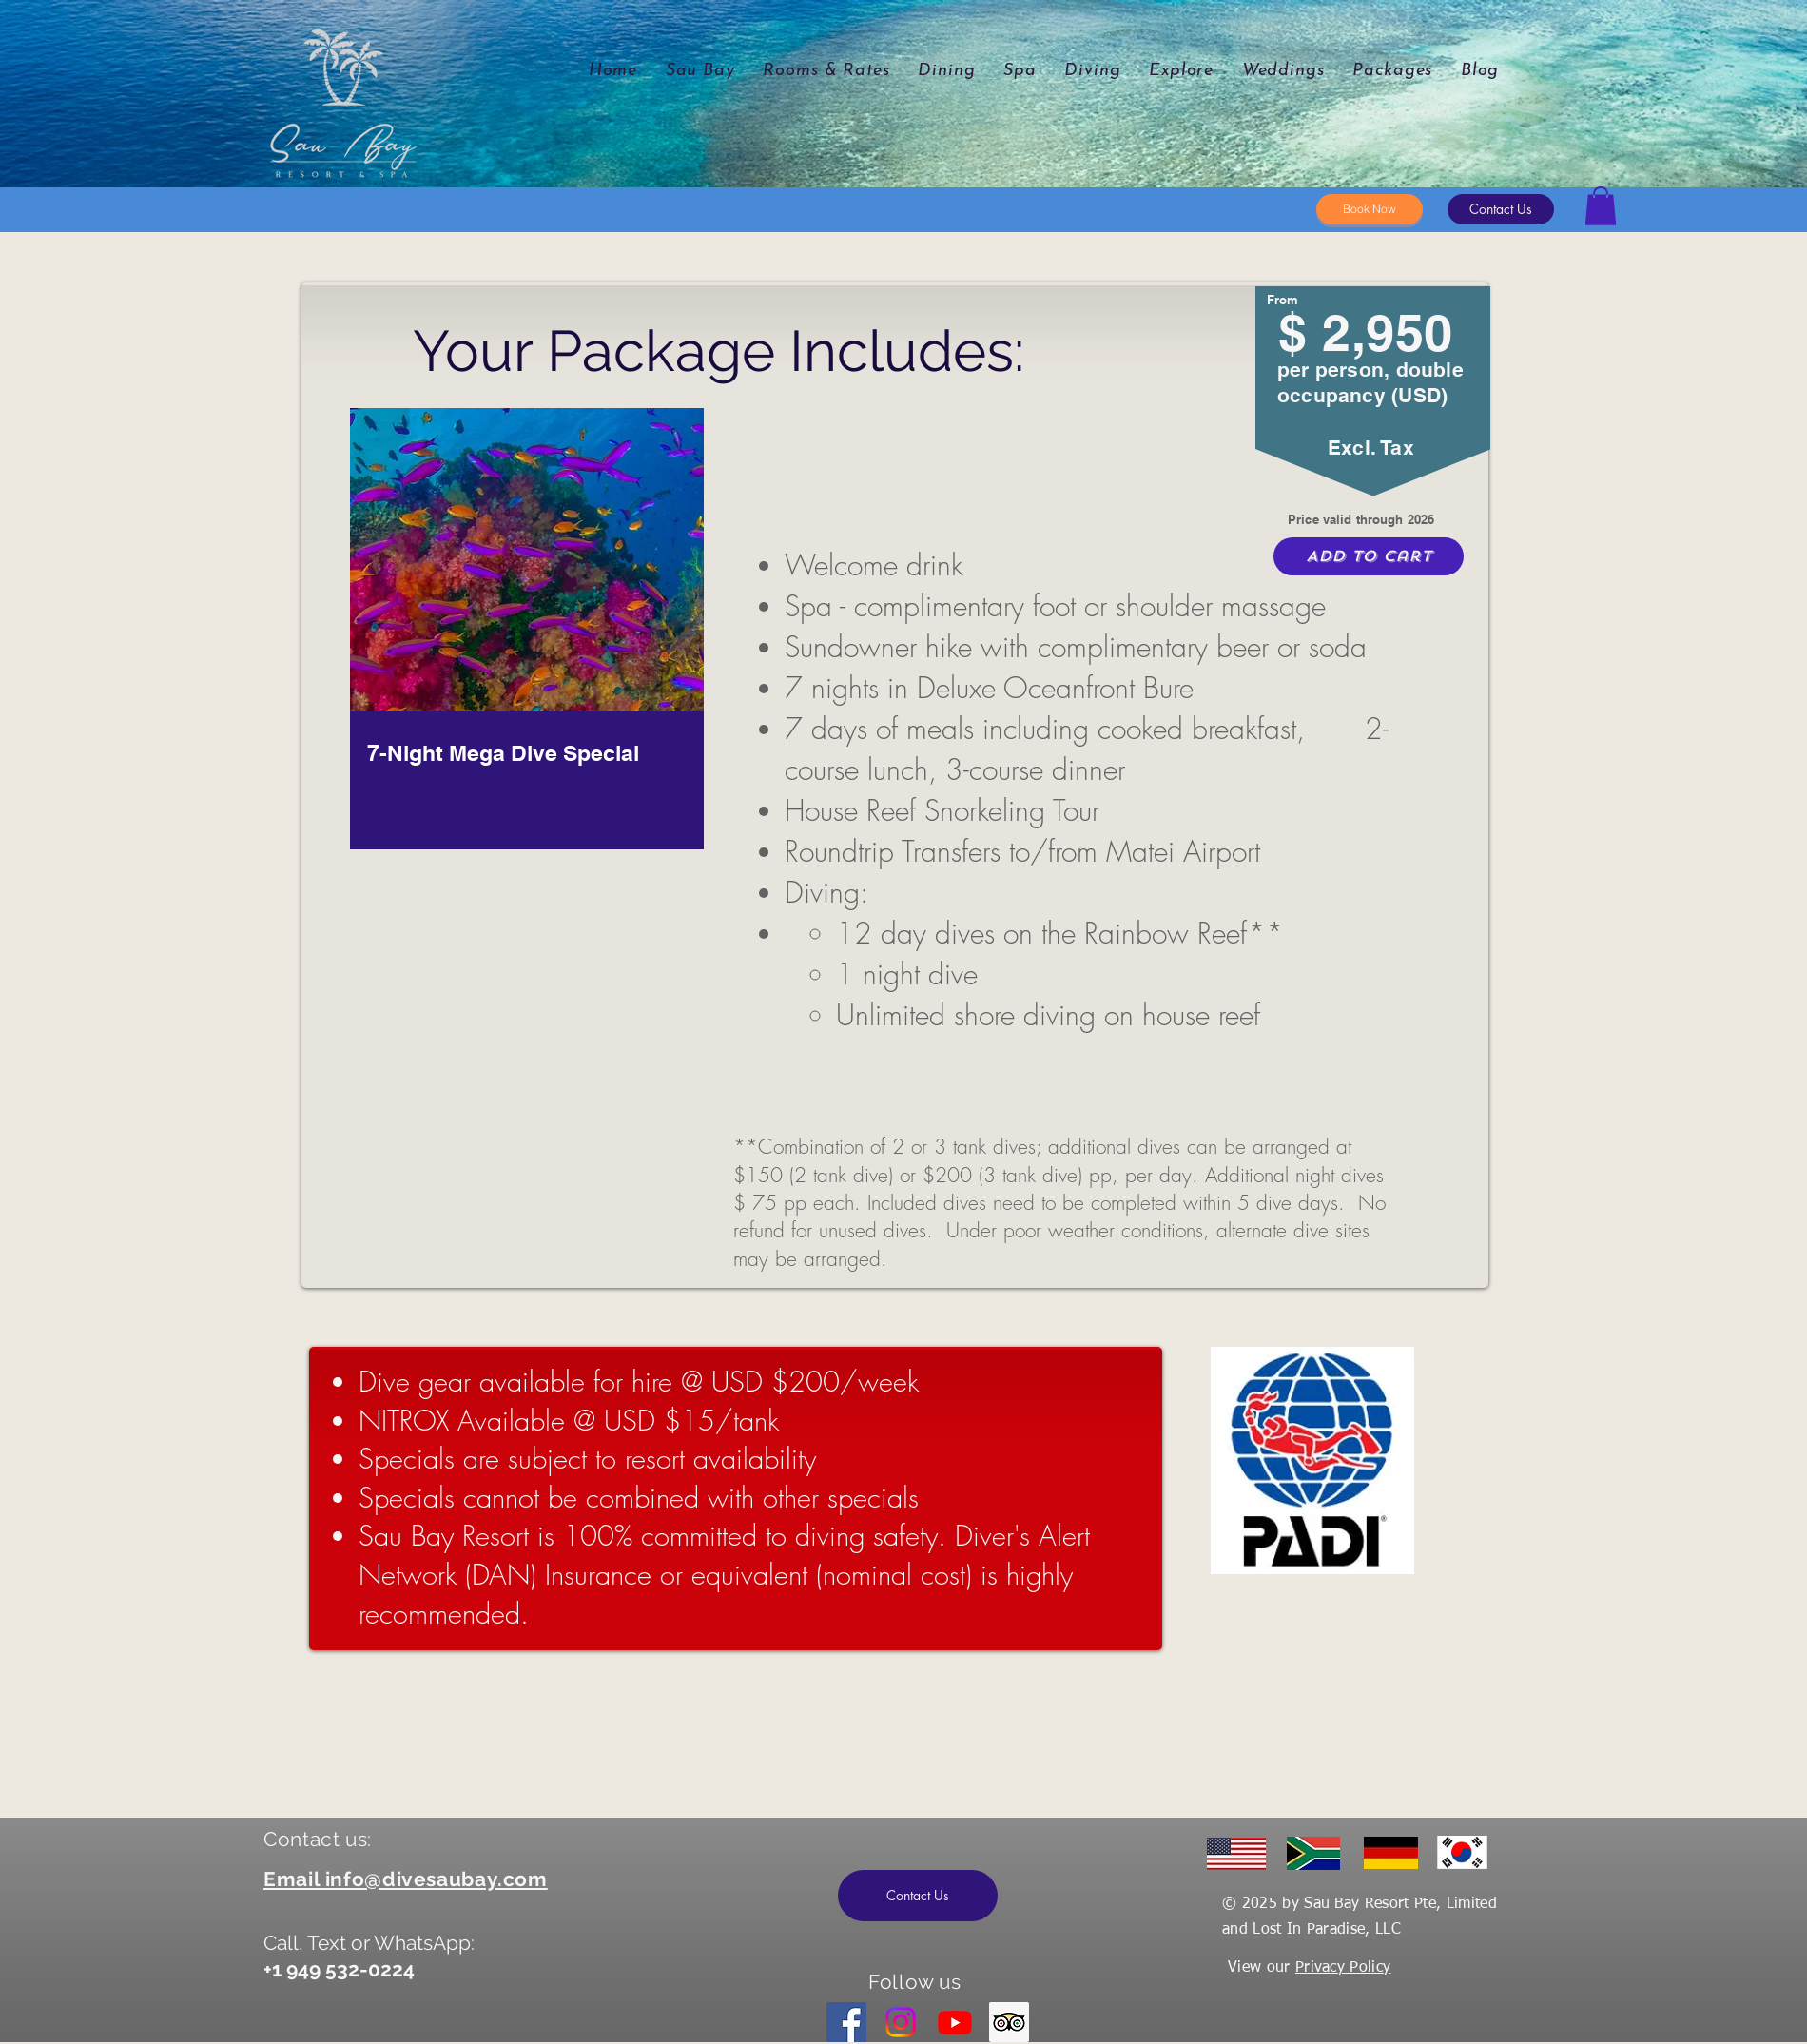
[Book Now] (1369, 209)
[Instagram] (901, 2022)
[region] (525, 664)
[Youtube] (955, 2022)
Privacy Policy (1342, 1968)
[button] (1501, 209)
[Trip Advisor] (1009, 2022)
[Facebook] (846, 2022)
